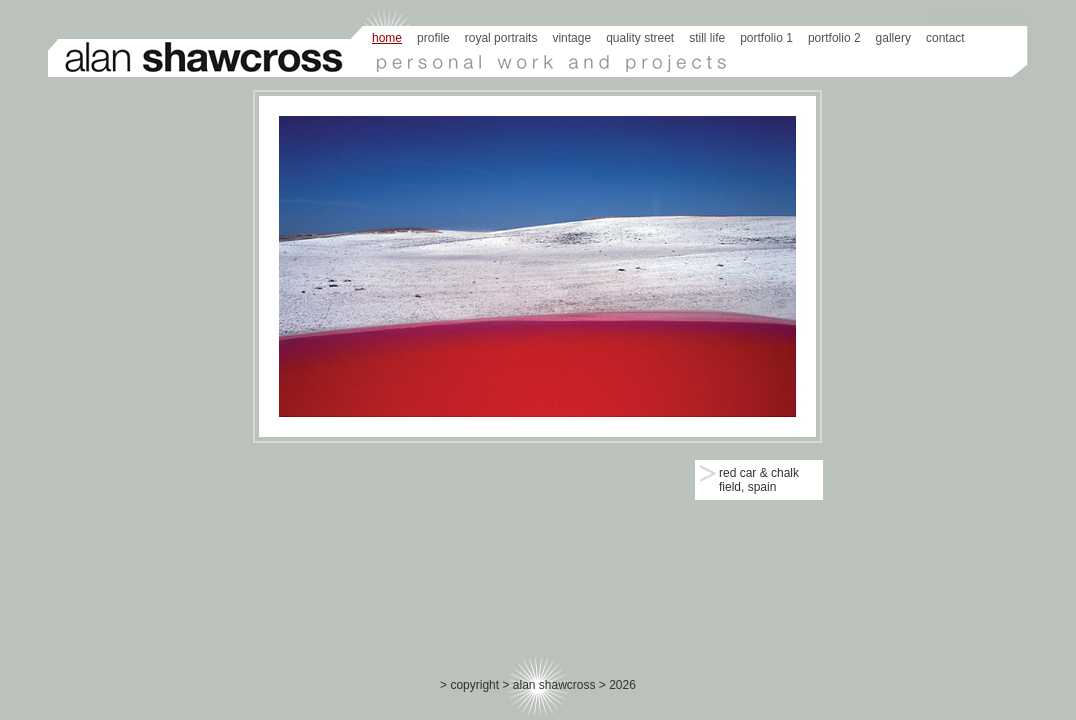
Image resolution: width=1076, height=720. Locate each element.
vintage (571, 38)
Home (387, 38)
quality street (640, 38)
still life (707, 38)
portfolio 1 (766, 38)
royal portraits (501, 38)
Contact (945, 38)
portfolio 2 (834, 38)
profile (433, 38)
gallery (893, 38)
